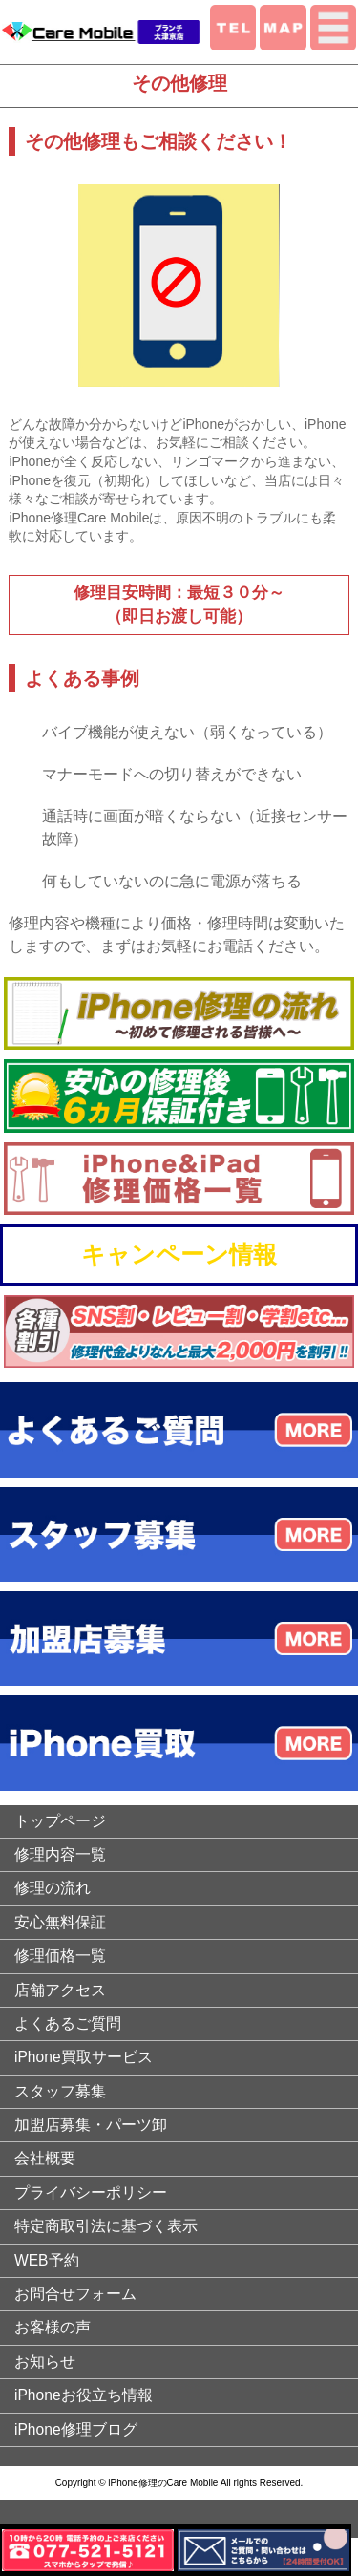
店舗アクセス (60, 1990)
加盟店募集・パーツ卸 (90, 2125)
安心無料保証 (60, 1922)
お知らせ (44, 2361)
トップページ (60, 1821)
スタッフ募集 (60, 2091)
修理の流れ (52, 1888)
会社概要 (44, 2158)
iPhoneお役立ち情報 (83, 2395)
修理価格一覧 (60, 1956)
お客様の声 (52, 2327)
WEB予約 (46, 2260)
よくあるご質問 (67, 2023)
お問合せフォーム (75, 2294)
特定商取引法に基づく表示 (106, 2226)
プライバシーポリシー (90, 2192)
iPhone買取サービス (83, 2057)
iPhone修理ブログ (75, 2429)
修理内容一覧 (60, 1854)
